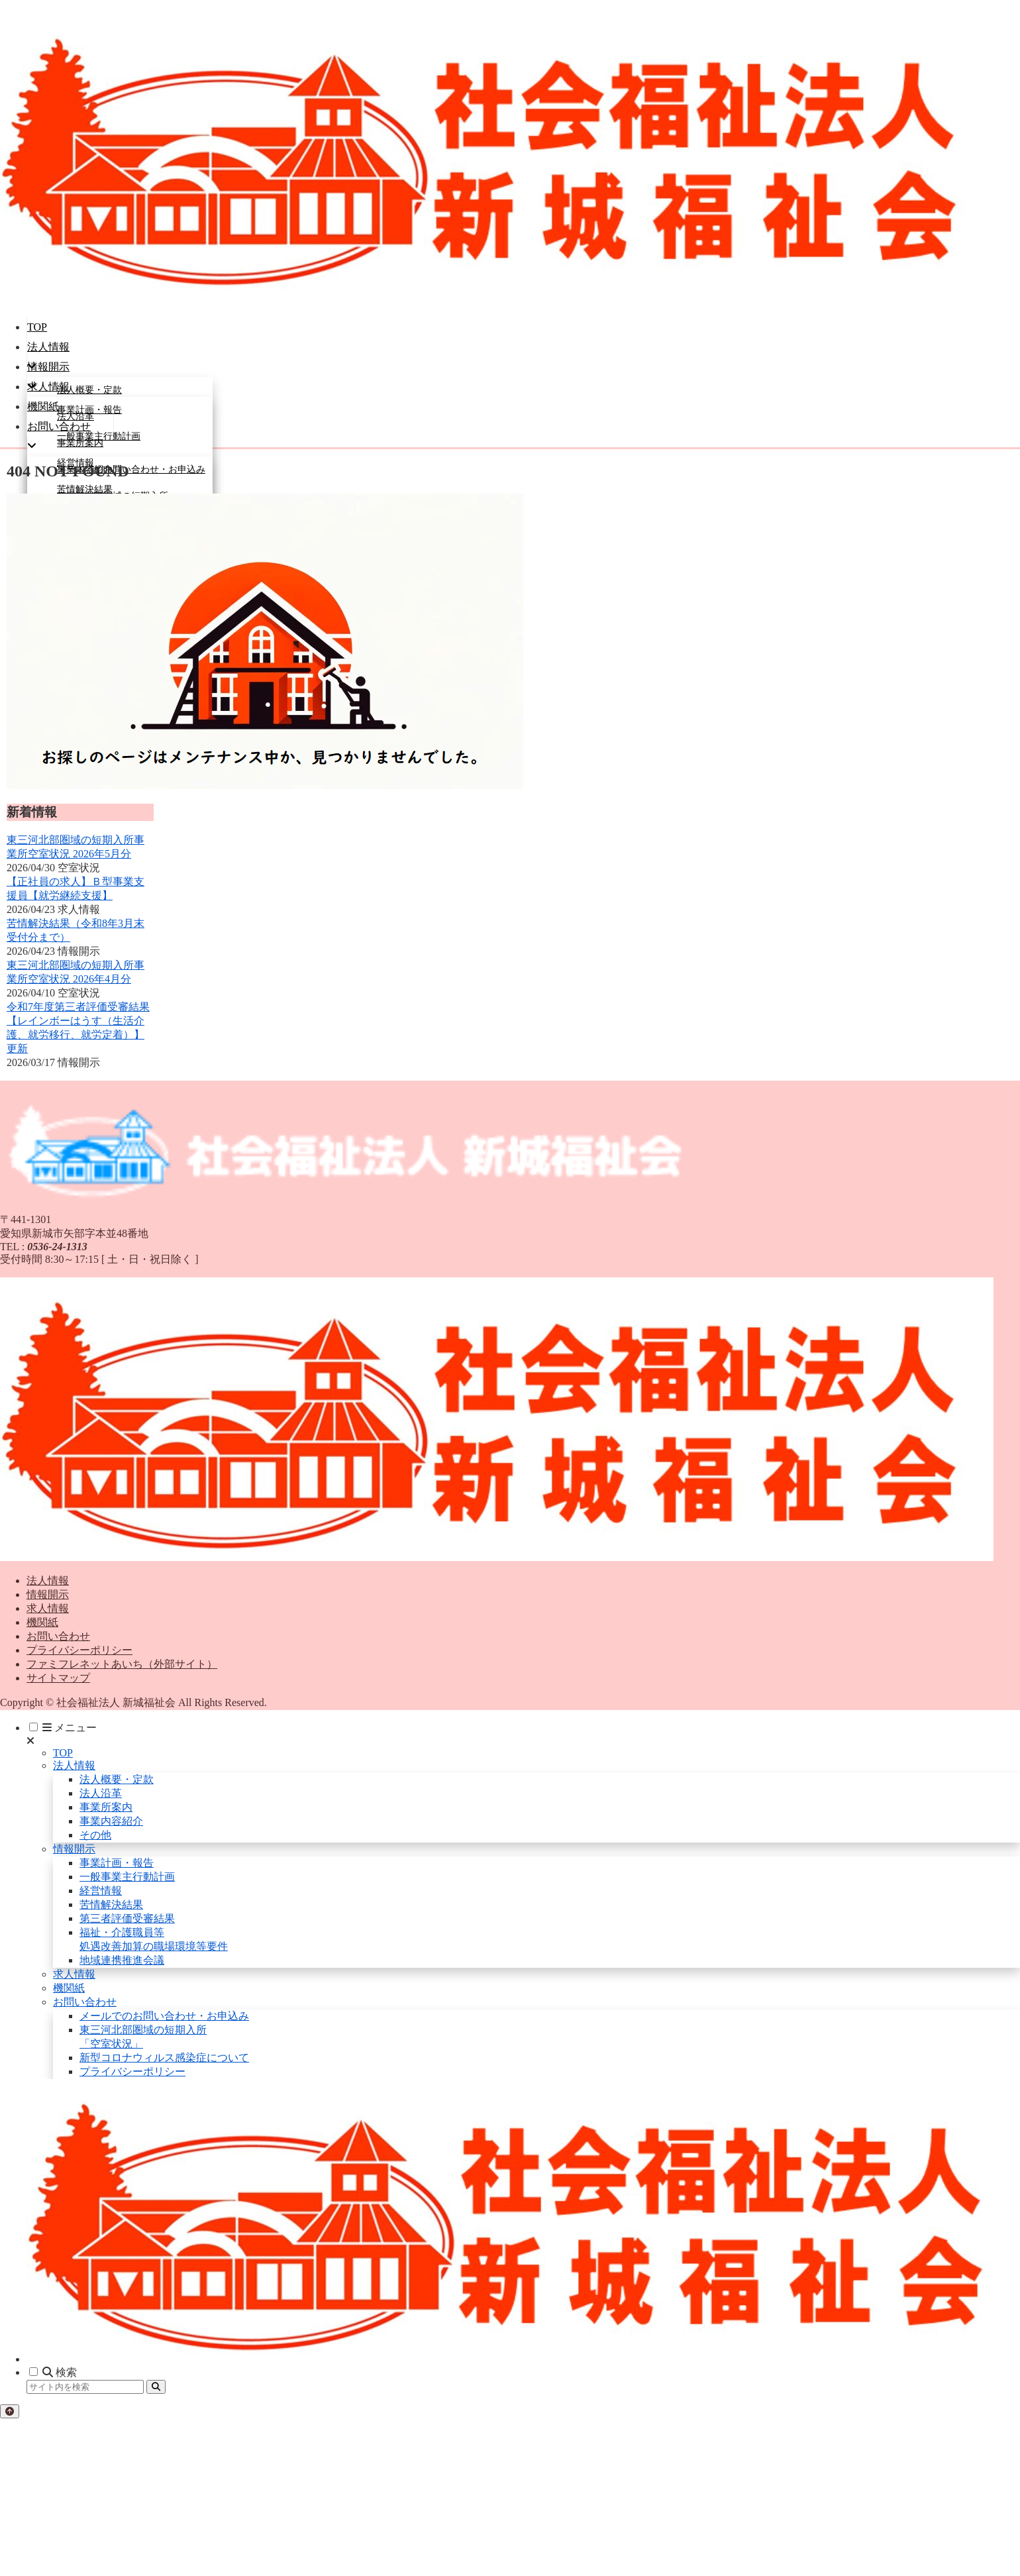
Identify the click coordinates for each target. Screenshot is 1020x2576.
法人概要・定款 (116, 1779)
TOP (63, 1752)
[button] (156, 2387)
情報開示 (47, 1594)
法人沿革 (100, 1793)
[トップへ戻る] (9, 2411)
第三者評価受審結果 (127, 1918)
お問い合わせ (58, 1636)
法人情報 (47, 1580)
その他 (95, 1835)
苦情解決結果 (111, 1904)
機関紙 (42, 1622)
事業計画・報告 (116, 1862)
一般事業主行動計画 (127, 1876)
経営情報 (100, 1890)
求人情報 (47, 1608)
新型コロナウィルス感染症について (164, 2057)
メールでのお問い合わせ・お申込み (164, 2015)
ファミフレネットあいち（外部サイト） (121, 1664)
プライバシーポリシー (79, 1650)
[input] (85, 2387)
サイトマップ (58, 1678)
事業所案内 (105, 1807)
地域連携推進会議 (121, 1960)
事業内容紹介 (111, 1821)
